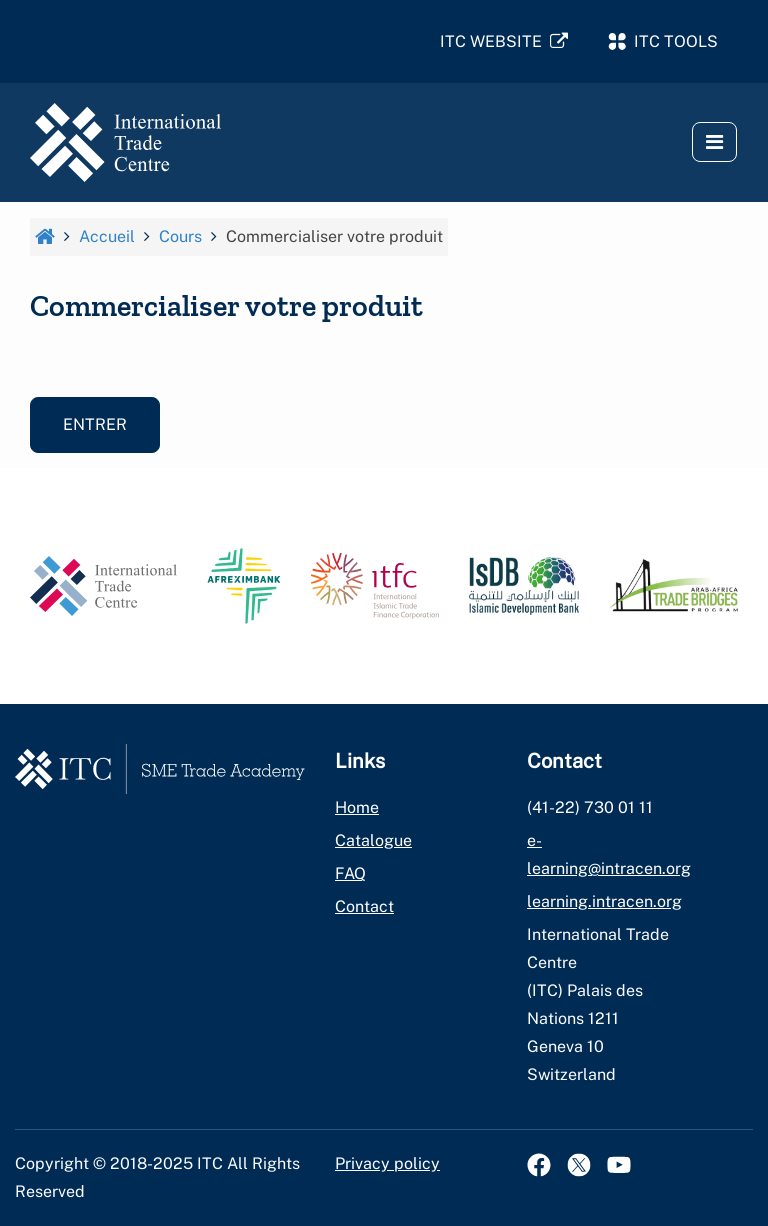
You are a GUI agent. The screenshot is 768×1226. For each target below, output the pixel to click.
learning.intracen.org (604, 901)
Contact (364, 906)
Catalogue (373, 840)
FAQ (350, 873)
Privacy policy (387, 1163)
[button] (714, 142)
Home (357, 807)
